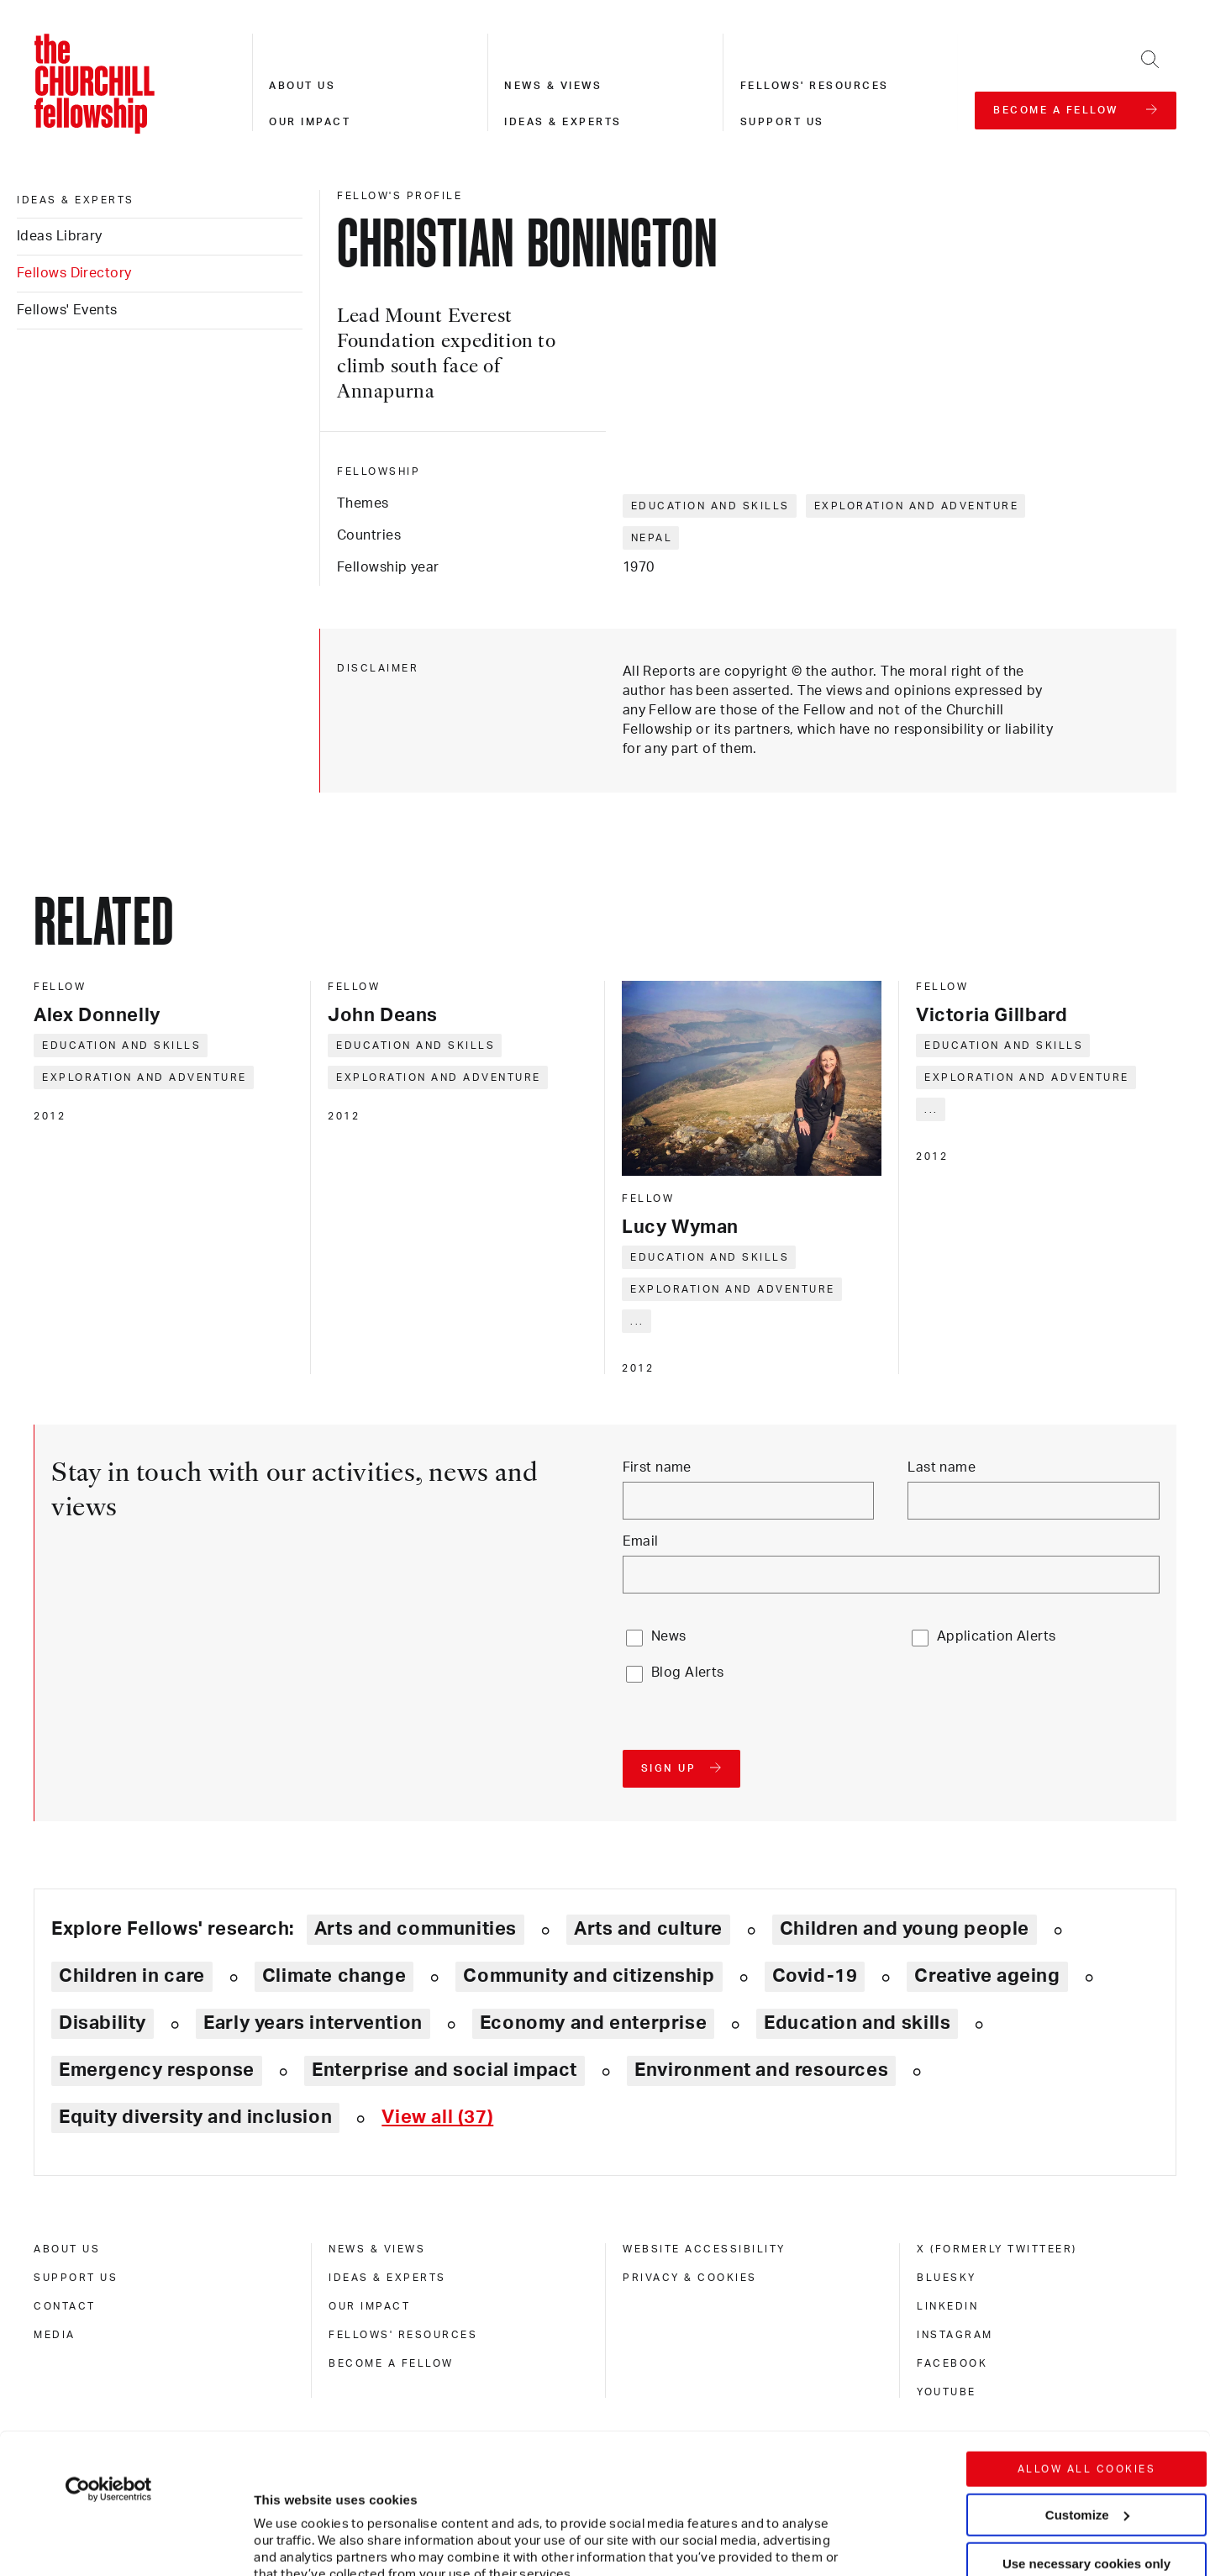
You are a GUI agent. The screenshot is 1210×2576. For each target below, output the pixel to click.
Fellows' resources (814, 86)
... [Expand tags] (637, 1321)
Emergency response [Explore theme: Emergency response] (157, 2070)
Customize (1087, 2374)
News (669, 1636)
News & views (553, 86)
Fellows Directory (74, 273)
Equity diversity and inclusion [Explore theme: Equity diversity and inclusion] (195, 2117)
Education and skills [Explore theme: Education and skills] (857, 2023)
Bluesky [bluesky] (946, 2278)
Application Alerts (996, 1636)
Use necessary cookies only (1086, 2423)
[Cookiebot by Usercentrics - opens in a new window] (108, 2349)
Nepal (652, 538)
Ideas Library (60, 236)
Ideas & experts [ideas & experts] (75, 200)
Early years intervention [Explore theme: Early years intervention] (313, 2023)
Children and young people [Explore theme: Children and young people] (904, 1929)
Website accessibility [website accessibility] (704, 2249)
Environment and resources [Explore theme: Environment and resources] (761, 2070)
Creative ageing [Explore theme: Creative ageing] (987, 1976)
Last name (942, 1467)
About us (302, 86)
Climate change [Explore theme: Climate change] (334, 1976)
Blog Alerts (687, 1672)
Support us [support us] (76, 2278)
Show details (276, 2512)
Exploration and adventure (916, 506)
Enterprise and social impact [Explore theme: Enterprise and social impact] (444, 2070)
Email (641, 1541)
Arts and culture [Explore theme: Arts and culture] (648, 1929)
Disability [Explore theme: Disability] (102, 2023)
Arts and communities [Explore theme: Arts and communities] (415, 1929)
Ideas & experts (563, 122)
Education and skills (710, 506)
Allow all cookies (1087, 2329)
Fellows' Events (67, 310)
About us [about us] (67, 2249)
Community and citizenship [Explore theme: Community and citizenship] (588, 1976)
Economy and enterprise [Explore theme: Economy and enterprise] (593, 2023)
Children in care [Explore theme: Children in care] (132, 1976)
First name (657, 1467)
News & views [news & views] (377, 2249)
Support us (782, 122)
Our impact (309, 122)
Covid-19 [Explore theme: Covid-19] (815, 1976)
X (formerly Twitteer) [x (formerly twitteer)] (997, 2249)
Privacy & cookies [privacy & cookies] (690, 2278)
